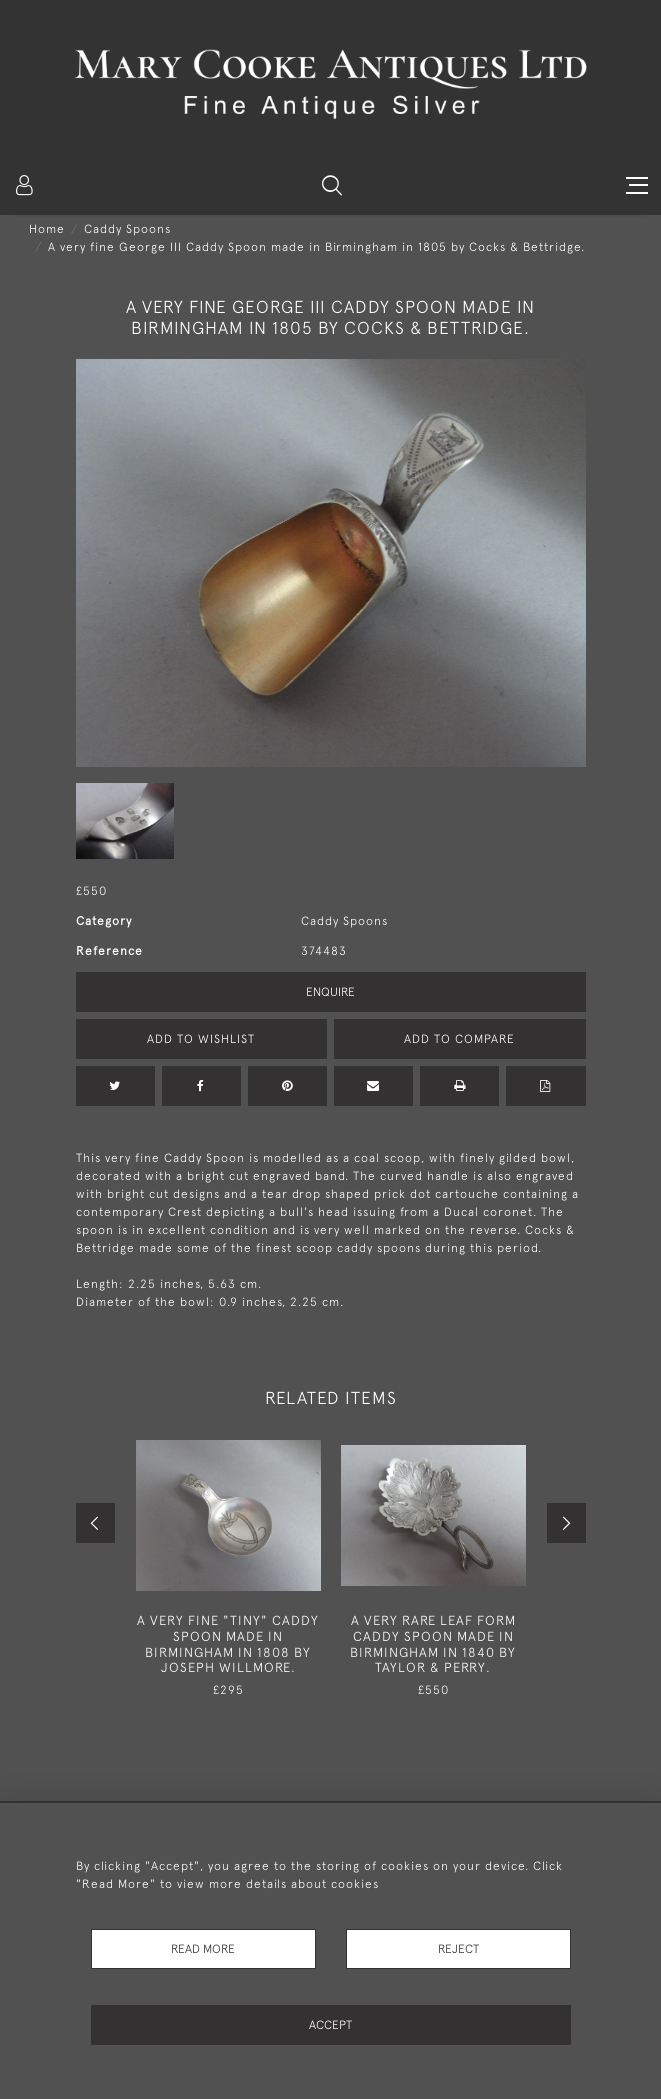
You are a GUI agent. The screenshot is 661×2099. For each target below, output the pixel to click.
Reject (458, 1949)
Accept (330, 2025)
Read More (203, 1949)
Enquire (330, 992)
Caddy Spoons (127, 229)
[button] (332, 185)
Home (47, 229)
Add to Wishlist (201, 1039)
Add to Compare (459, 1039)
